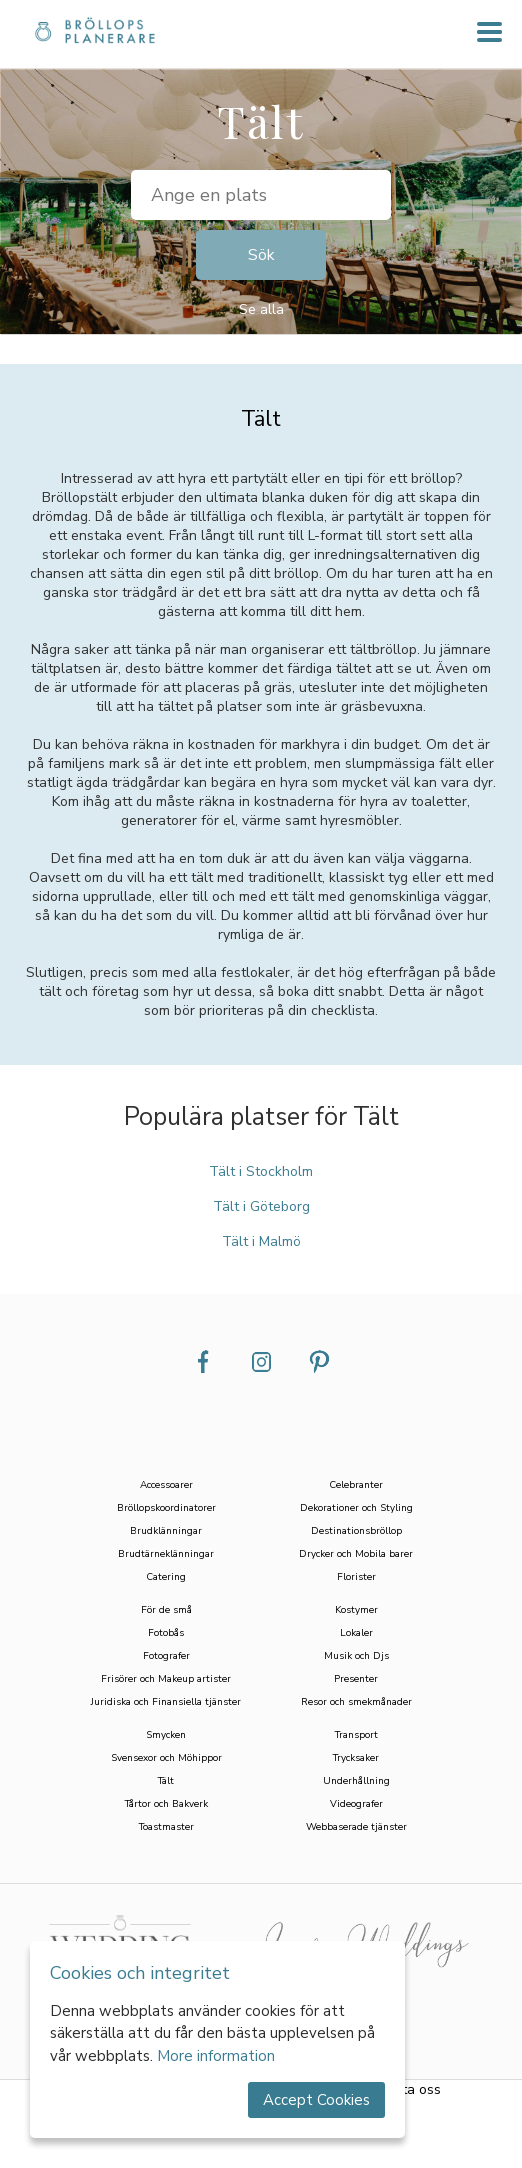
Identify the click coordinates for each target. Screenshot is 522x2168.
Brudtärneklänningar (166, 1553)
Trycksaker (356, 1757)
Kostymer (356, 1609)
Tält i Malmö (261, 1241)
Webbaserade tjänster (356, 1826)
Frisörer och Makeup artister (166, 1678)
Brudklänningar (166, 1530)
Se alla (261, 309)
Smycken (166, 1734)
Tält (166, 1780)
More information (216, 2056)
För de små (166, 1609)
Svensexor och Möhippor (166, 1757)
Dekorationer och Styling (356, 1507)
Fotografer (166, 1655)
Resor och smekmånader (356, 1701)
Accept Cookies (316, 2100)
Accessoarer (166, 1484)
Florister (356, 1576)
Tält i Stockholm (261, 1171)
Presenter (356, 1678)
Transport (356, 1734)
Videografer (356, 1803)
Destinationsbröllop (356, 1530)
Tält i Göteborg (261, 1206)
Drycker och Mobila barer (356, 1553)
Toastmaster (166, 1826)
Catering (166, 1576)
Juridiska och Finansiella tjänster (166, 1701)
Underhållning (356, 1780)
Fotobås (166, 1632)
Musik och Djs (356, 1655)
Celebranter (356, 1484)
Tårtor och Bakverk (166, 1803)
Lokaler (356, 1632)
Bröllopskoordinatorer (166, 1507)
